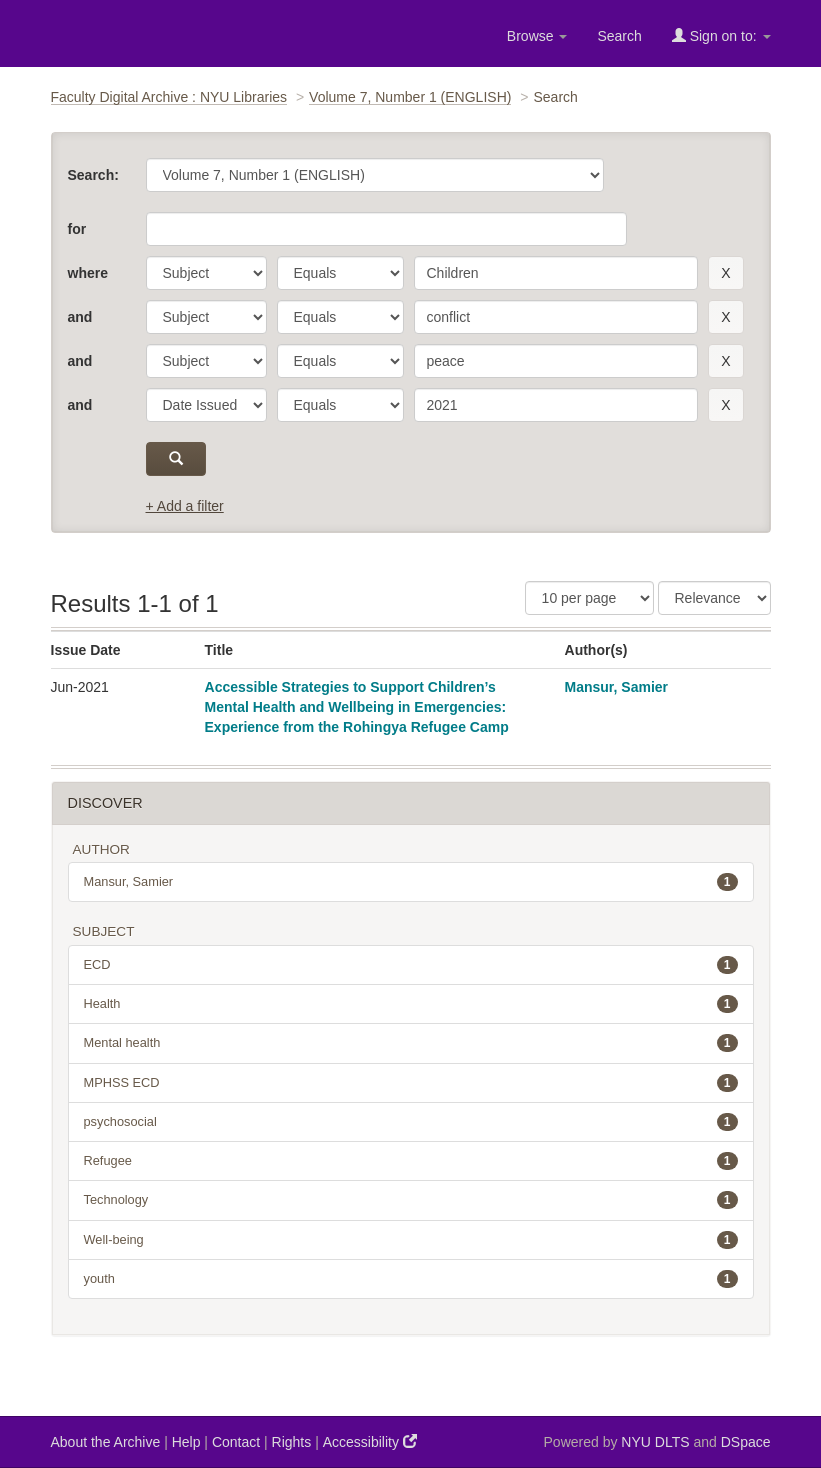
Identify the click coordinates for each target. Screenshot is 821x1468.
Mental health (411, 1043)
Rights (292, 1442)
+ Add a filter (185, 506)
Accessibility (370, 1441)
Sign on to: (721, 35)
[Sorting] (714, 598)
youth (411, 1279)
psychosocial (411, 1122)
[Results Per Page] (589, 598)
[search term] (556, 273)
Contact (236, 1442)
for (77, 229)
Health (411, 1004)
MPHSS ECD (411, 1083)
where (88, 273)
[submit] (176, 459)
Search (619, 36)
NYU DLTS (655, 1442)
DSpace (746, 1442)
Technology (411, 1200)
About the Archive (106, 1442)
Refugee (411, 1161)
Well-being (411, 1240)
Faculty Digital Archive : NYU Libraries (169, 97)
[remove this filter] (725, 273)
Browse (537, 36)
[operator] (340, 273)
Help (186, 1442)
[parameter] (206, 273)
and (80, 317)
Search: (93, 175)
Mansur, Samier (617, 687)
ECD (411, 965)
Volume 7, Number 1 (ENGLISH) (410, 97)
